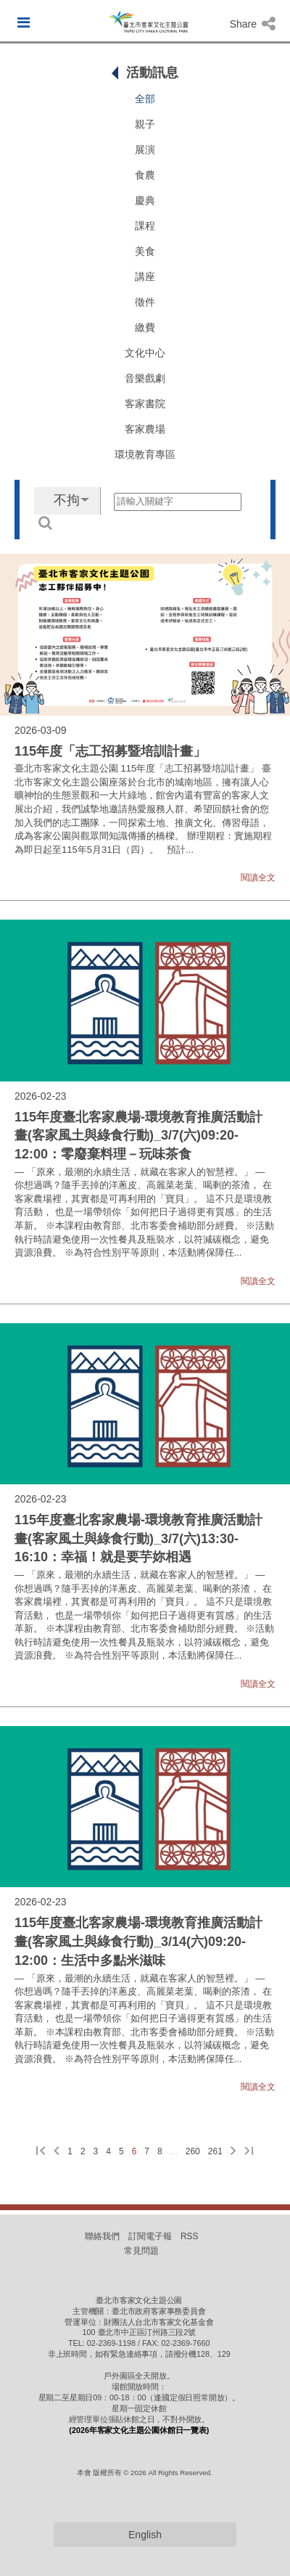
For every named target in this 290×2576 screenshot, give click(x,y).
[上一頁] (56, 2151)
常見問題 (141, 2251)
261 (215, 2151)
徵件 (145, 302)
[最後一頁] (249, 2151)
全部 (145, 99)
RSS (189, 2236)
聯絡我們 (102, 2236)
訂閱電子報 (150, 2236)
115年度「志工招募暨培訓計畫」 (110, 751)
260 (193, 2151)
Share (253, 24)
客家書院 (145, 403)
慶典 (145, 200)
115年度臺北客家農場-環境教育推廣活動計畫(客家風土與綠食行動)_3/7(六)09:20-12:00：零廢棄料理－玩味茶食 (138, 1135)
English (145, 2534)
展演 (145, 149)
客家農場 (145, 429)
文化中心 (145, 353)
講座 (145, 276)
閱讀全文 (258, 877)
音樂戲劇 (145, 378)
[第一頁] (41, 2151)
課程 (145, 226)
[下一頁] (233, 2151)
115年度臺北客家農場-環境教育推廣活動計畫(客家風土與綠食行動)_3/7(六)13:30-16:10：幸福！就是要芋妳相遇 (138, 1538)
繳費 (145, 327)
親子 (145, 124)
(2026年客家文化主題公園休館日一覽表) (139, 2430)
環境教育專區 (145, 454)
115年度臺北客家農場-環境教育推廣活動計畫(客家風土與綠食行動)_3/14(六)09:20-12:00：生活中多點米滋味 (138, 1941)
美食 (145, 251)
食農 (145, 175)
